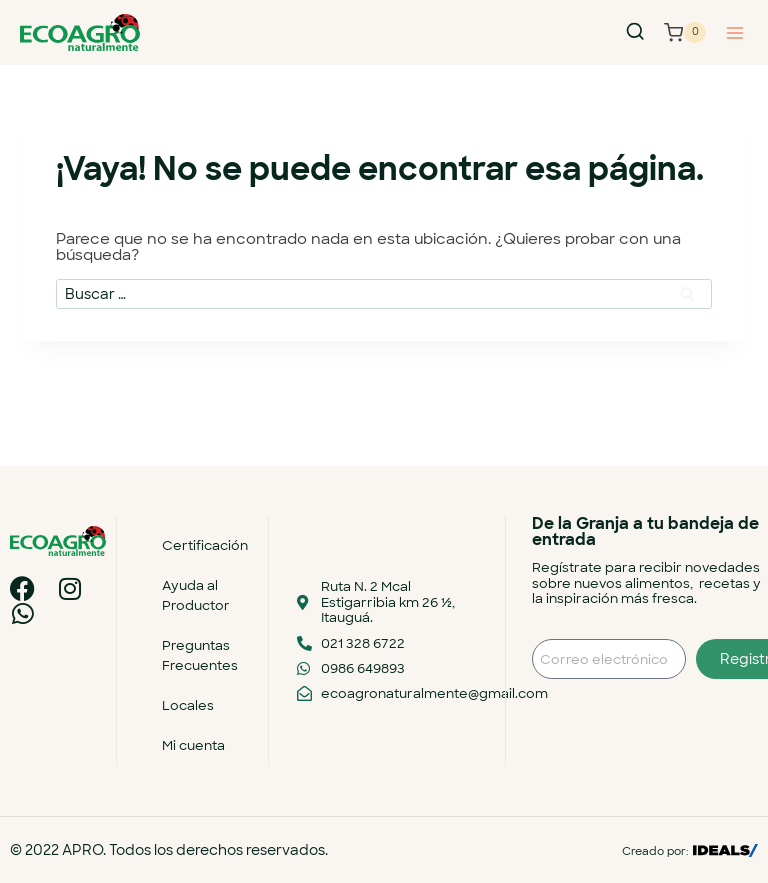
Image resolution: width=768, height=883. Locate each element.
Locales (188, 705)
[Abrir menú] (734, 32)
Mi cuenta (193, 745)
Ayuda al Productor (196, 595)
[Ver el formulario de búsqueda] (635, 32)
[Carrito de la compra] (685, 33)
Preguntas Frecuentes (200, 655)
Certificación (205, 545)
